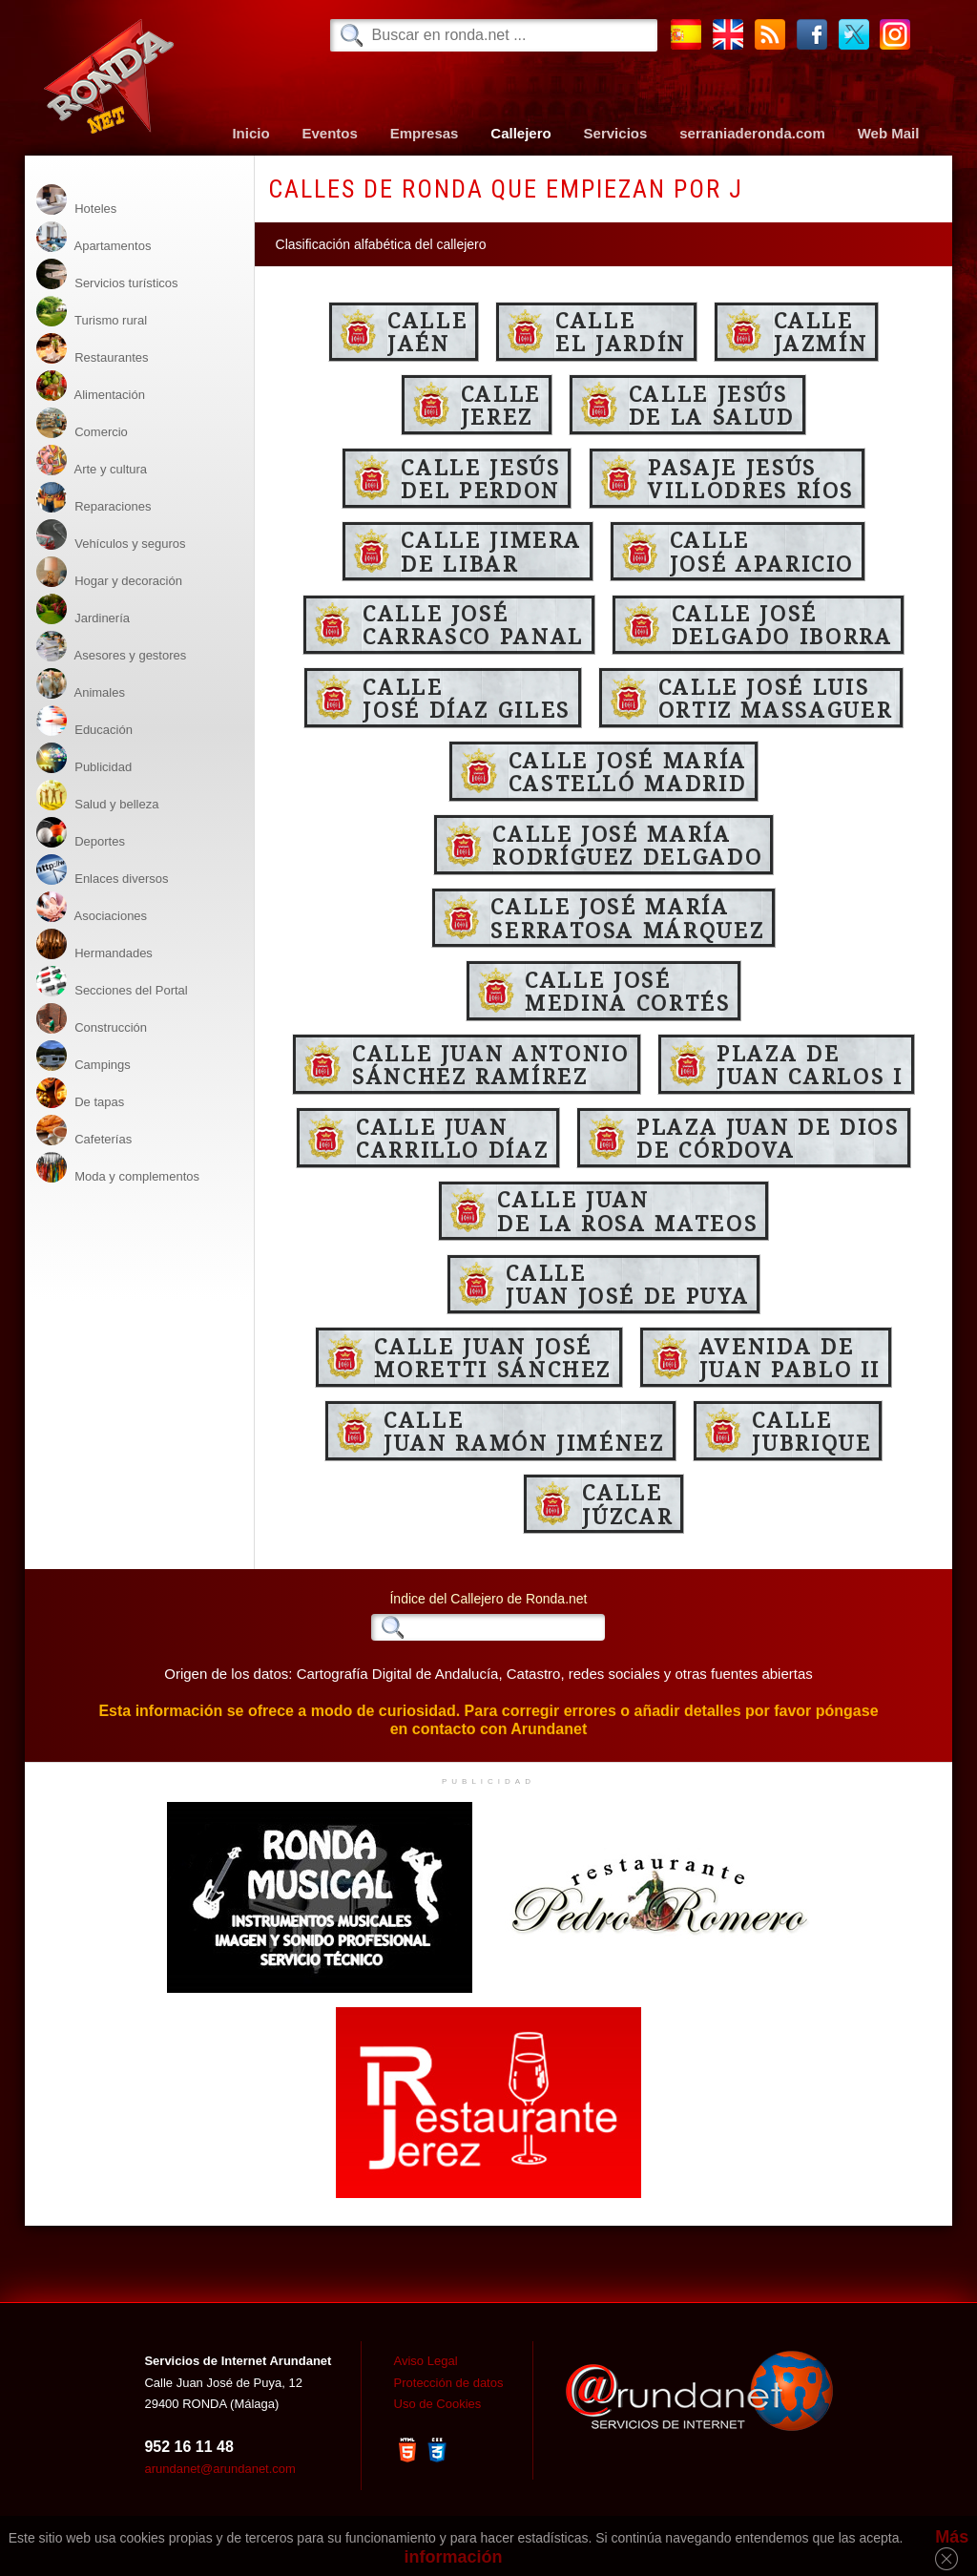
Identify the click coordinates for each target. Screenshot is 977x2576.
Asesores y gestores (111, 646)
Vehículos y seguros (111, 535)
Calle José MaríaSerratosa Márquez (627, 917)
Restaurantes (92, 349)
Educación (84, 721)
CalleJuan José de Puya (627, 1283)
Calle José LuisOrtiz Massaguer (775, 697)
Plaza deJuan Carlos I (810, 1064)
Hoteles (76, 200)
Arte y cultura (91, 460)
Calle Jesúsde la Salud (712, 404)
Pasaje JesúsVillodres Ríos (751, 478)
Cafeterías (84, 1130)
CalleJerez (501, 404)
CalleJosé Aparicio (762, 550)
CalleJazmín (821, 331)
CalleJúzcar (627, 1503)
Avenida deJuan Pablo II (790, 1357)
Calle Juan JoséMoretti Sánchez (493, 1357)
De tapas (80, 1093)
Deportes (80, 832)
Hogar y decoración (109, 572)
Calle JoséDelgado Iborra (782, 624)
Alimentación (90, 386)
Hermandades (94, 944)
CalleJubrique (811, 1430)
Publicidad (84, 758)
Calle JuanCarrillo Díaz (452, 1137)
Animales (80, 684)
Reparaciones (94, 497)
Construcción (91, 1019)
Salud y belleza (97, 795)
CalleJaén (427, 331)
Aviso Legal (426, 2361)
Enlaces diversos (102, 870)
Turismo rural (91, 311)
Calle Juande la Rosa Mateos (627, 1210)
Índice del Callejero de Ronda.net (488, 1598)
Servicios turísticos (107, 274)
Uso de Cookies (438, 2404)
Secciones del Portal (112, 981)
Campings (83, 1056)
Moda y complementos (117, 1167)
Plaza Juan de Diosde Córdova (768, 1137)
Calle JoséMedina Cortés (627, 990)
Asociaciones (92, 907)
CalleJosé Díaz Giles (467, 697)
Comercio (82, 423)
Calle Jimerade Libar (491, 550)
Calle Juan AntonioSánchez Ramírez (491, 1064)
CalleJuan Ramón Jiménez (524, 1430)
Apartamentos (94, 237)
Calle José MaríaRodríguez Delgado (627, 844)
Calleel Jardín (620, 331)
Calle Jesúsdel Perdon (480, 478)
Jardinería (83, 609)
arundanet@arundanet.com (219, 2468)
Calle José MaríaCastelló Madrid (628, 771)
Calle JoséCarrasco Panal (473, 624)
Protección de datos (449, 2383)
